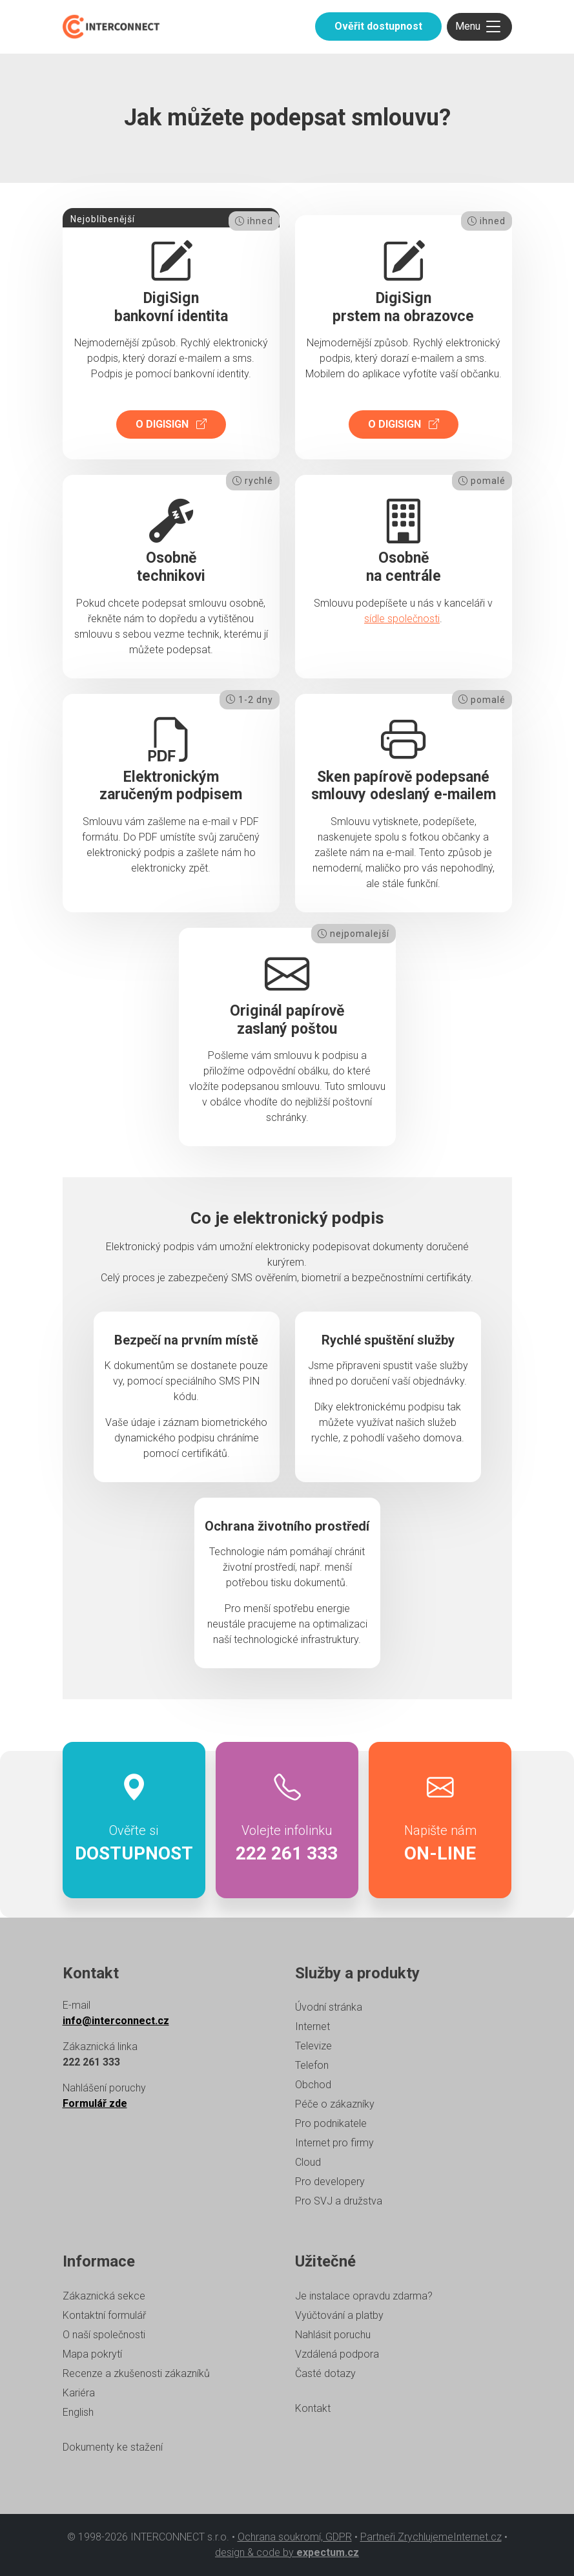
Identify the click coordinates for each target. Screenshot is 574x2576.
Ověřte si (134, 1820)
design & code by (287, 2552)
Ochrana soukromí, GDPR (295, 2537)
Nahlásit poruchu (333, 2335)
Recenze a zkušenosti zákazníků (136, 2373)
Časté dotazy (325, 2373)
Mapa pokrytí (92, 2354)
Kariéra (79, 2393)
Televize (313, 2046)
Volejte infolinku (287, 1820)
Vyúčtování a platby (339, 2315)
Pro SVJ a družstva (338, 2201)
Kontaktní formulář (104, 2315)
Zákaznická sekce (104, 2296)
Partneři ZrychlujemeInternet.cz (431, 2537)
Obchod (313, 2085)
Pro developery (330, 2181)
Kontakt (313, 2408)
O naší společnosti (104, 2335)
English (78, 2412)
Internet (312, 2026)
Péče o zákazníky (334, 2104)
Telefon (312, 2065)
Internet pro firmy (334, 2143)
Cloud (308, 2162)
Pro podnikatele (331, 2123)
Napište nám (440, 1820)
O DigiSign (171, 424)
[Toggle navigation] (479, 27)
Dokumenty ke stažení (113, 2447)
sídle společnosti (402, 619)
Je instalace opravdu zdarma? (364, 2296)
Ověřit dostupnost (378, 26)
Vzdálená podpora (337, 2354)
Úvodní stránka (328, 2007)
